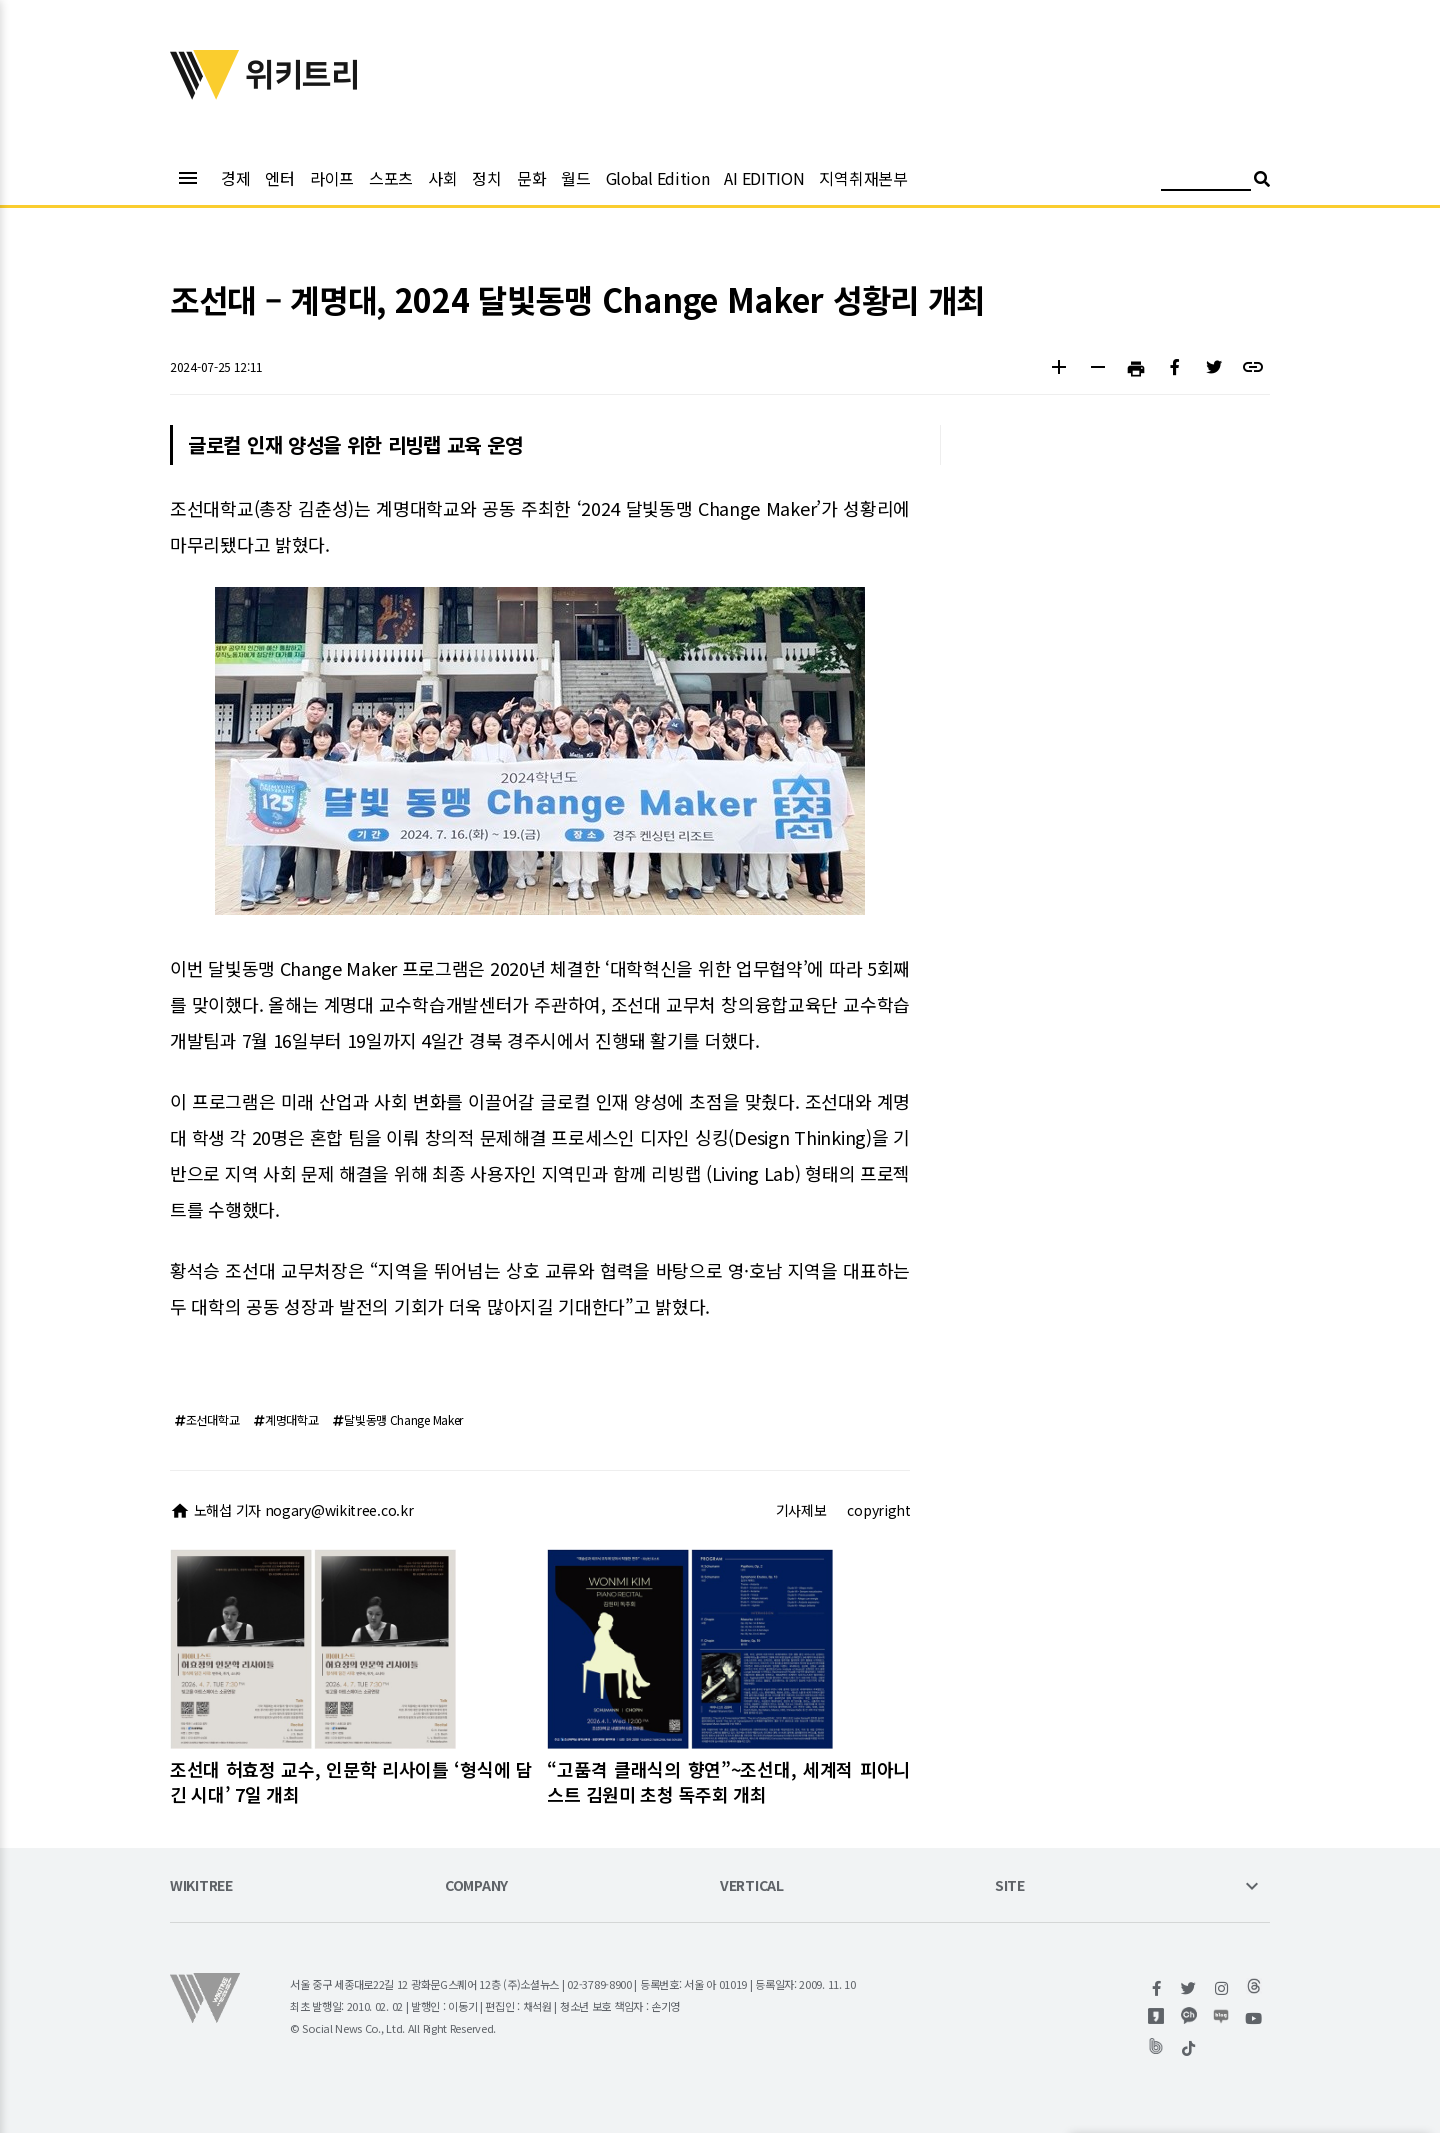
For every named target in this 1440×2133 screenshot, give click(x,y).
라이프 (332, 178)
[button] (1058, 369)
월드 (575, 178)
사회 (442, 178)
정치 (486, 178)
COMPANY (476, 1886)
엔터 (279, 178)
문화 (531, 178)
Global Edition (658, 178)
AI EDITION (764, 178)
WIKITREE (201, 1886)
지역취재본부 (863, 178)
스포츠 (391, 178)
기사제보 (801, 1510)
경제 (235, 178)
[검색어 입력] (1206, 181)
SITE (1010, 1886)
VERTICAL (752, 1886)
